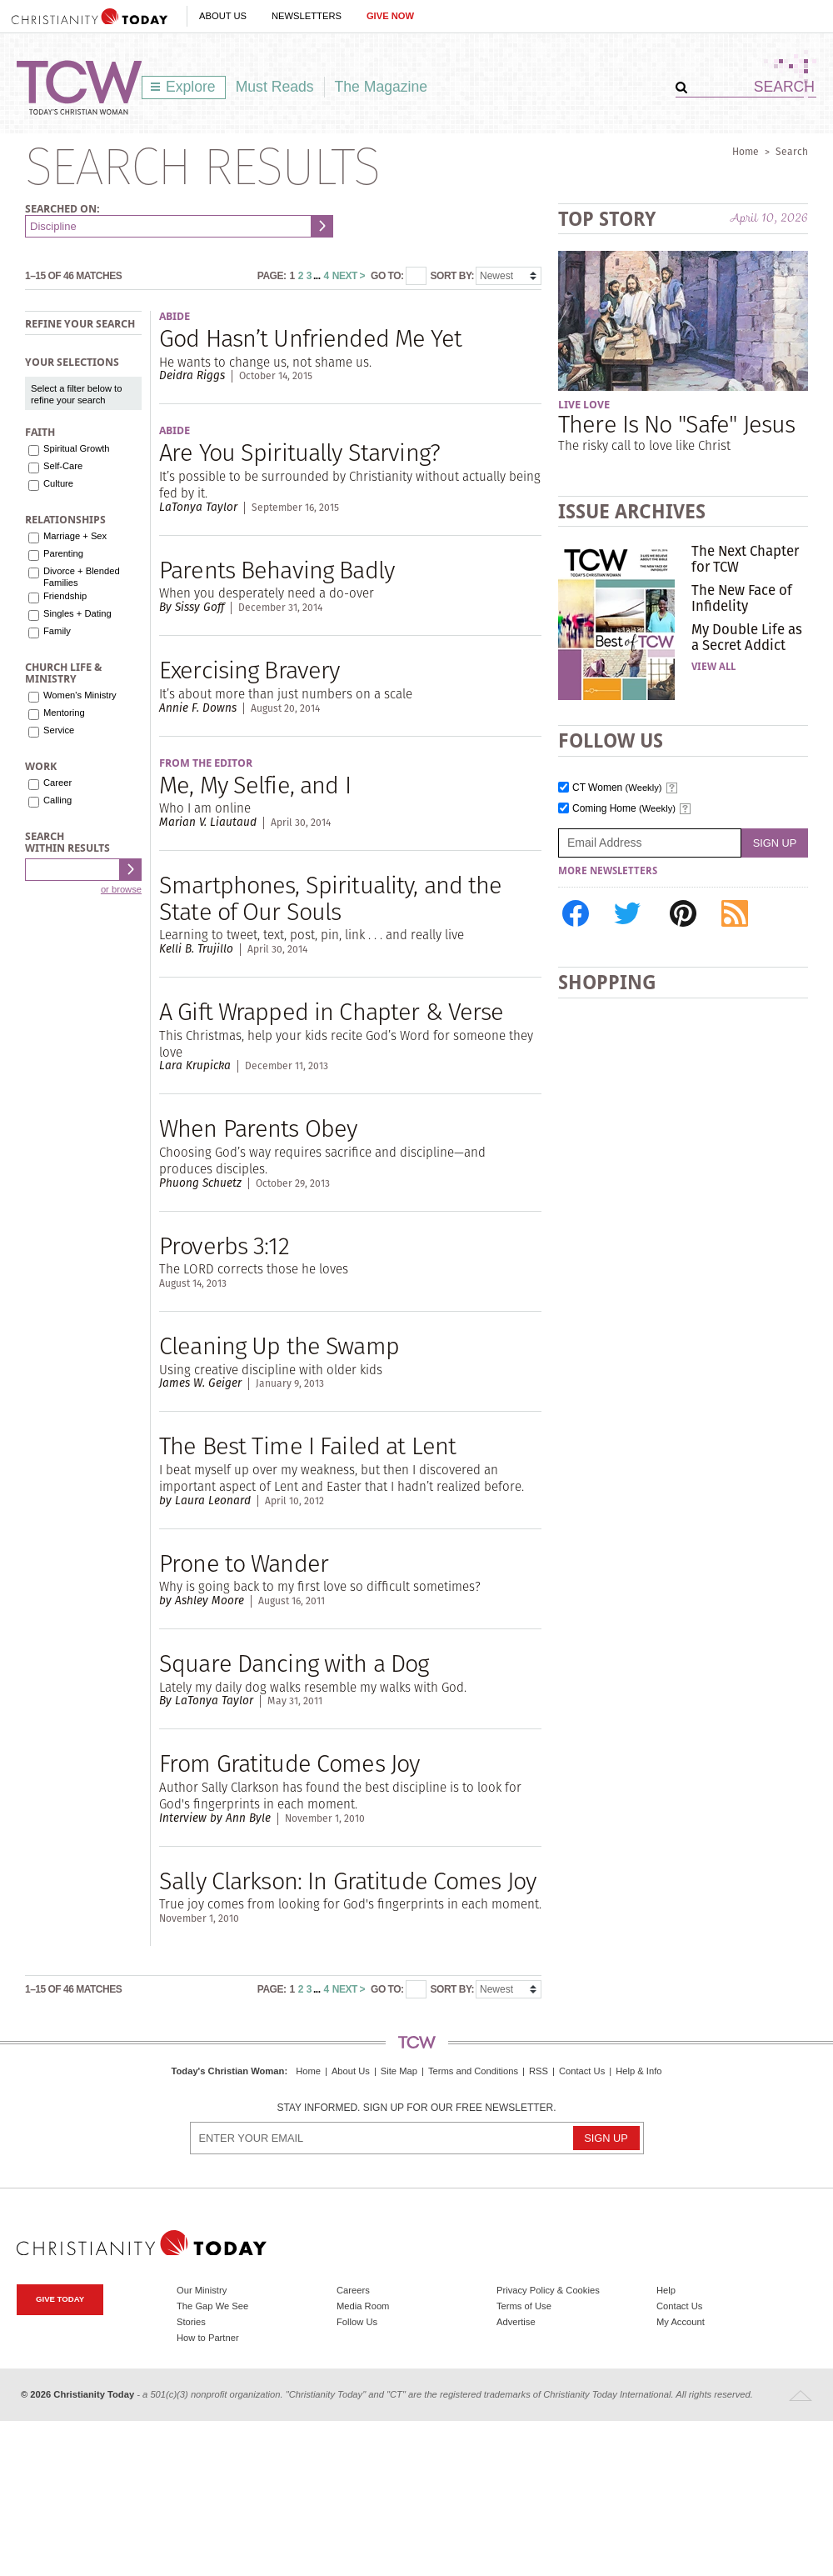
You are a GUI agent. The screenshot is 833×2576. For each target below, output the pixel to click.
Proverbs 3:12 (224, 1245)
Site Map (399, 2071)
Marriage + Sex (75, 536)
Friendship (65, 596)
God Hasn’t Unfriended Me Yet (310, 338)
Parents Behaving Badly (276, 570)
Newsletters (307, 16)
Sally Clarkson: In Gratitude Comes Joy (347, 1880)
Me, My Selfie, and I (255, 785)
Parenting (63, 553)
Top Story (607, 219)
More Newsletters (607, 871)
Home (745, 151)
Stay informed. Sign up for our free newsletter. (416, 2108)
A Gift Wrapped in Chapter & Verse (331, 1011)
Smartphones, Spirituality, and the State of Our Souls (330, 898)
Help (666, 2290)
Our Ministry (202, 2290)
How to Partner (208, 2338)
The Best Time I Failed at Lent (307, 1445)
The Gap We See (212, 2306)
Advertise (516, 2322)
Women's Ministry (80, 695)
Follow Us (357, 2322)
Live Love (584, 404)
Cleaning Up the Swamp (279, 1345)
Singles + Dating (77, 613)
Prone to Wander (243, 1563)
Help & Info (638, 2071)
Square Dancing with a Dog (293, 1663)
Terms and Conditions (473, 2071)
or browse (121, 889)
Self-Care (62, 466)
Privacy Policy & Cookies (548, 2290)
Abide (174, 316)
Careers (353, 2290)
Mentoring (64, 713)
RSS (538, 2071)
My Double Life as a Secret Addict (746, 636)
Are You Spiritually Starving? (299, 452)
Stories (191, 2322)
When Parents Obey (258, 1128)
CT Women (617, 788)
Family (57, 631)
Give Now (390, 16)
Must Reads (275, 86)
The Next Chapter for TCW (745, 558)
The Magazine (381, 86)
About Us (223, 16)
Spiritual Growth (76, 448)
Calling (57, 800)
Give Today (60, 2298)
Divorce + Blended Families (81, 577)
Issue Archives (632, 511)
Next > (348, 276)
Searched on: (62, 209)
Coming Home (624, 808)
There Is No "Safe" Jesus (676, 424)
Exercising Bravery (249, 670)
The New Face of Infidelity (741, 597)
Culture (58, 483)
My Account (680, 2322)
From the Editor (205, 763)
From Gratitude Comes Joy (289, 1763)
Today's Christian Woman (227, 2071)
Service (58, 730)
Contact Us (582, 2071)
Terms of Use (523, 2306)
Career (57, 783)
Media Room (363, 2306)
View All (713, 667)
